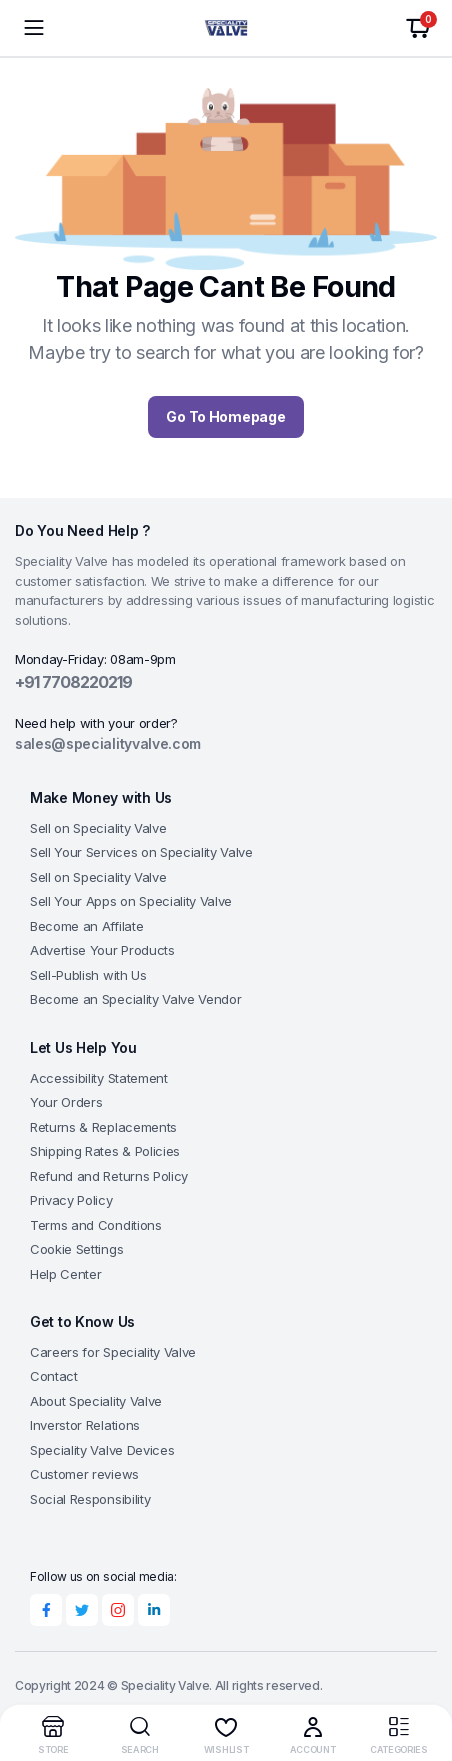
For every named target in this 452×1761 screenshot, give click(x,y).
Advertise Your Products (102, 950)
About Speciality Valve (96, 1401)
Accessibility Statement (99, 1078)
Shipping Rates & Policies (105, 1151)
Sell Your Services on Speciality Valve (141, 852)
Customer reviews (84, 1474)
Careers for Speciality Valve (113, 1352)
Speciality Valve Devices (102, 1450)
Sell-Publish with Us (88, 975)
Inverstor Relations (85, 1425)
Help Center (65, 1274)
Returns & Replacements (103, 1127)
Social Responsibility (90, 1499)
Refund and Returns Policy (109, 1176)
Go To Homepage (225, 416)
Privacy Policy (71, 1200)
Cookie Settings (76, 1249)
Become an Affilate (86, 926)
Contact (54, 1376)
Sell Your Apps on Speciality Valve (131, 901)
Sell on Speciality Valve (98, 828)
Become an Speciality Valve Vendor (135, 999)
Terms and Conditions (96, 1225)
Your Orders (66, 1102)
